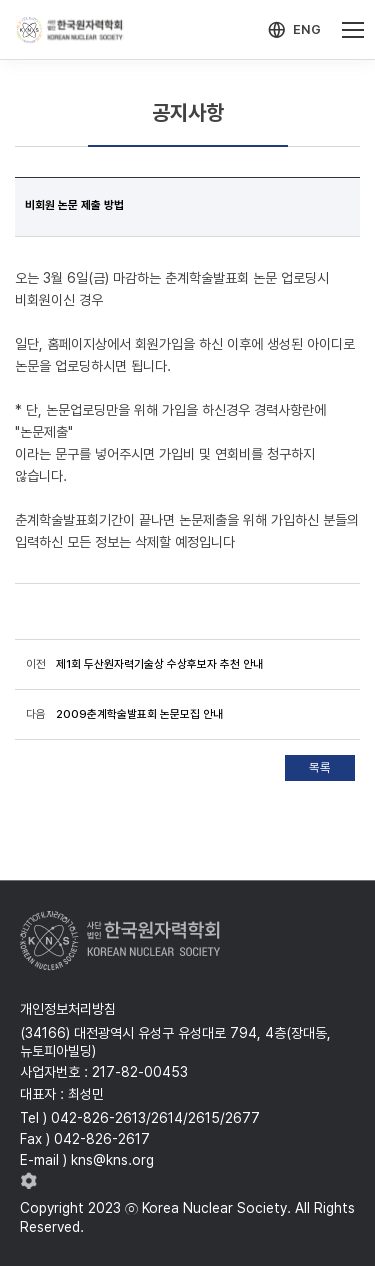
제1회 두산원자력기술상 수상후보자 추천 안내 (159, 664)
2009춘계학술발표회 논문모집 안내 (139, 714)
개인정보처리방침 (68, 1009)
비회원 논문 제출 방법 (74, 205)
